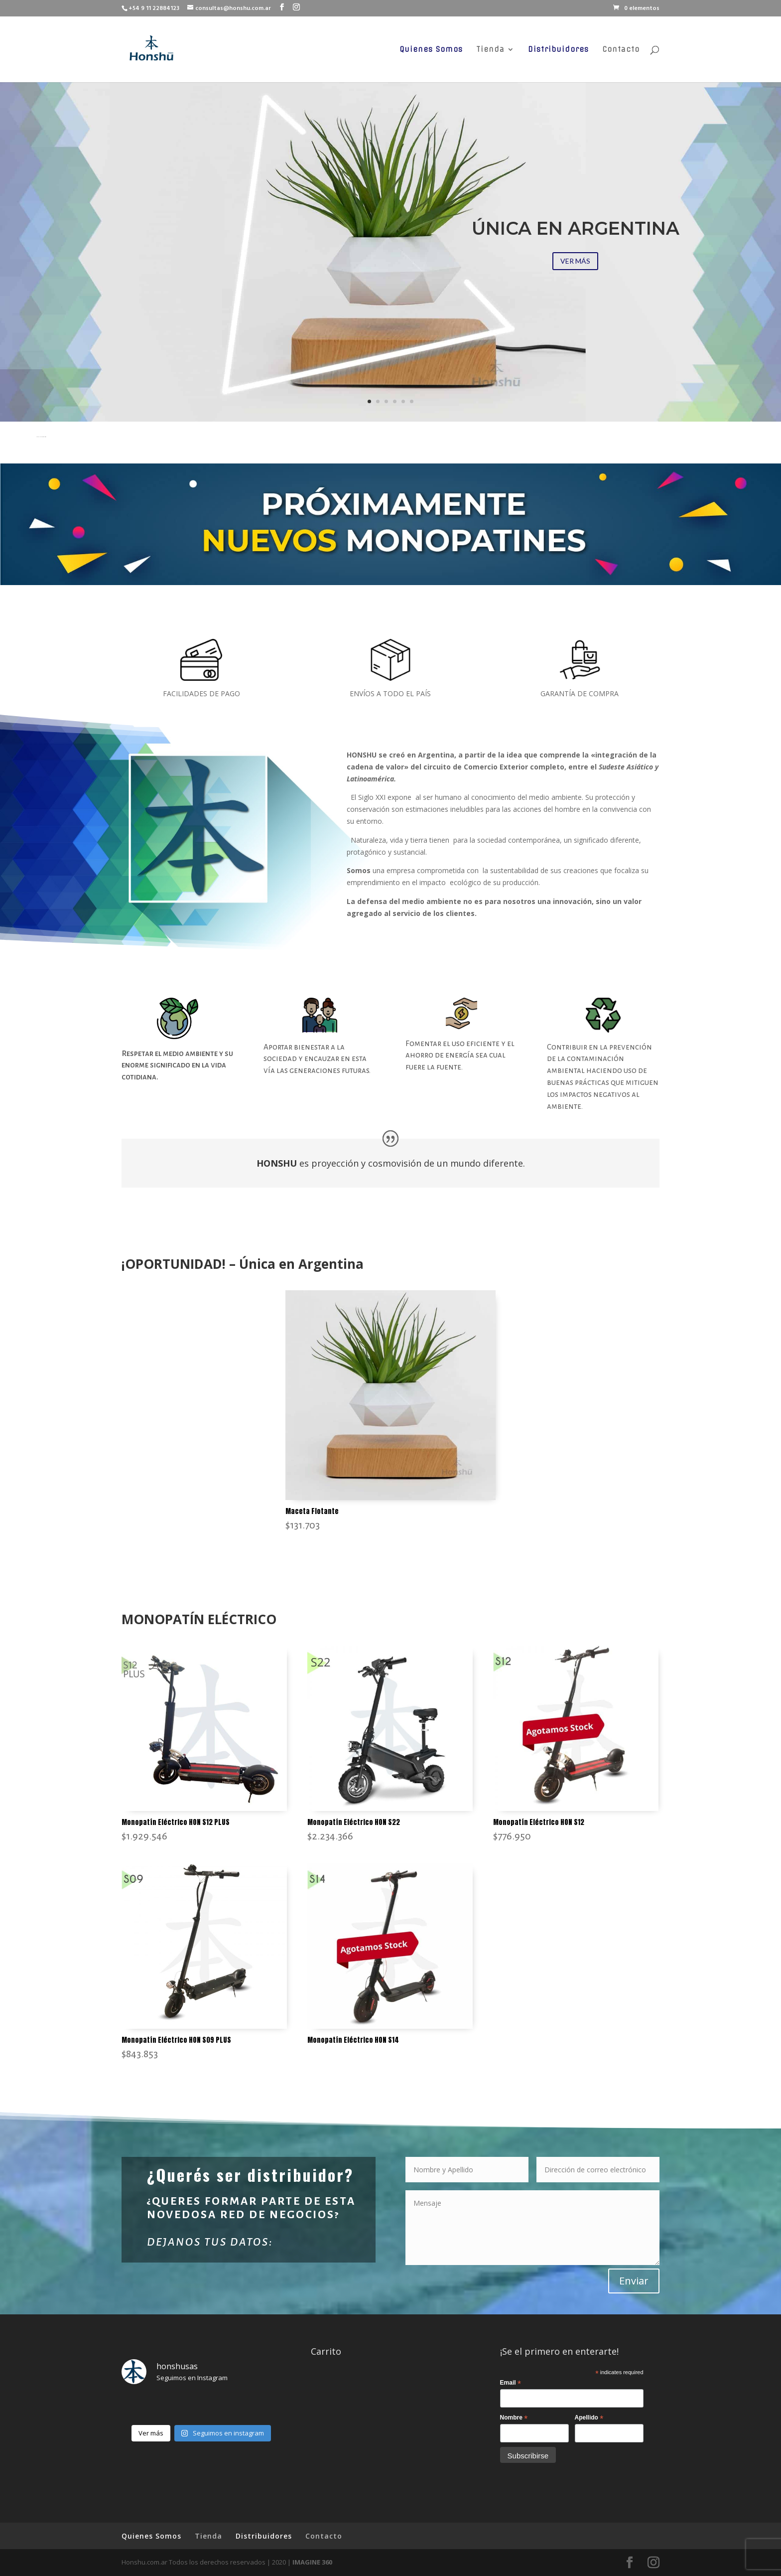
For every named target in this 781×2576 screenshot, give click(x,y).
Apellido (589, 2418)
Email (510, 2383)
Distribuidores (558, 50)
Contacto (621, 50)
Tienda (490, 50)
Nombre (514, 2418)
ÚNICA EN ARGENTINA (575, 228)
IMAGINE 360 (312, 2562)
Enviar (634, 2280)
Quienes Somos (431, 50)
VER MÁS (575, 261)
